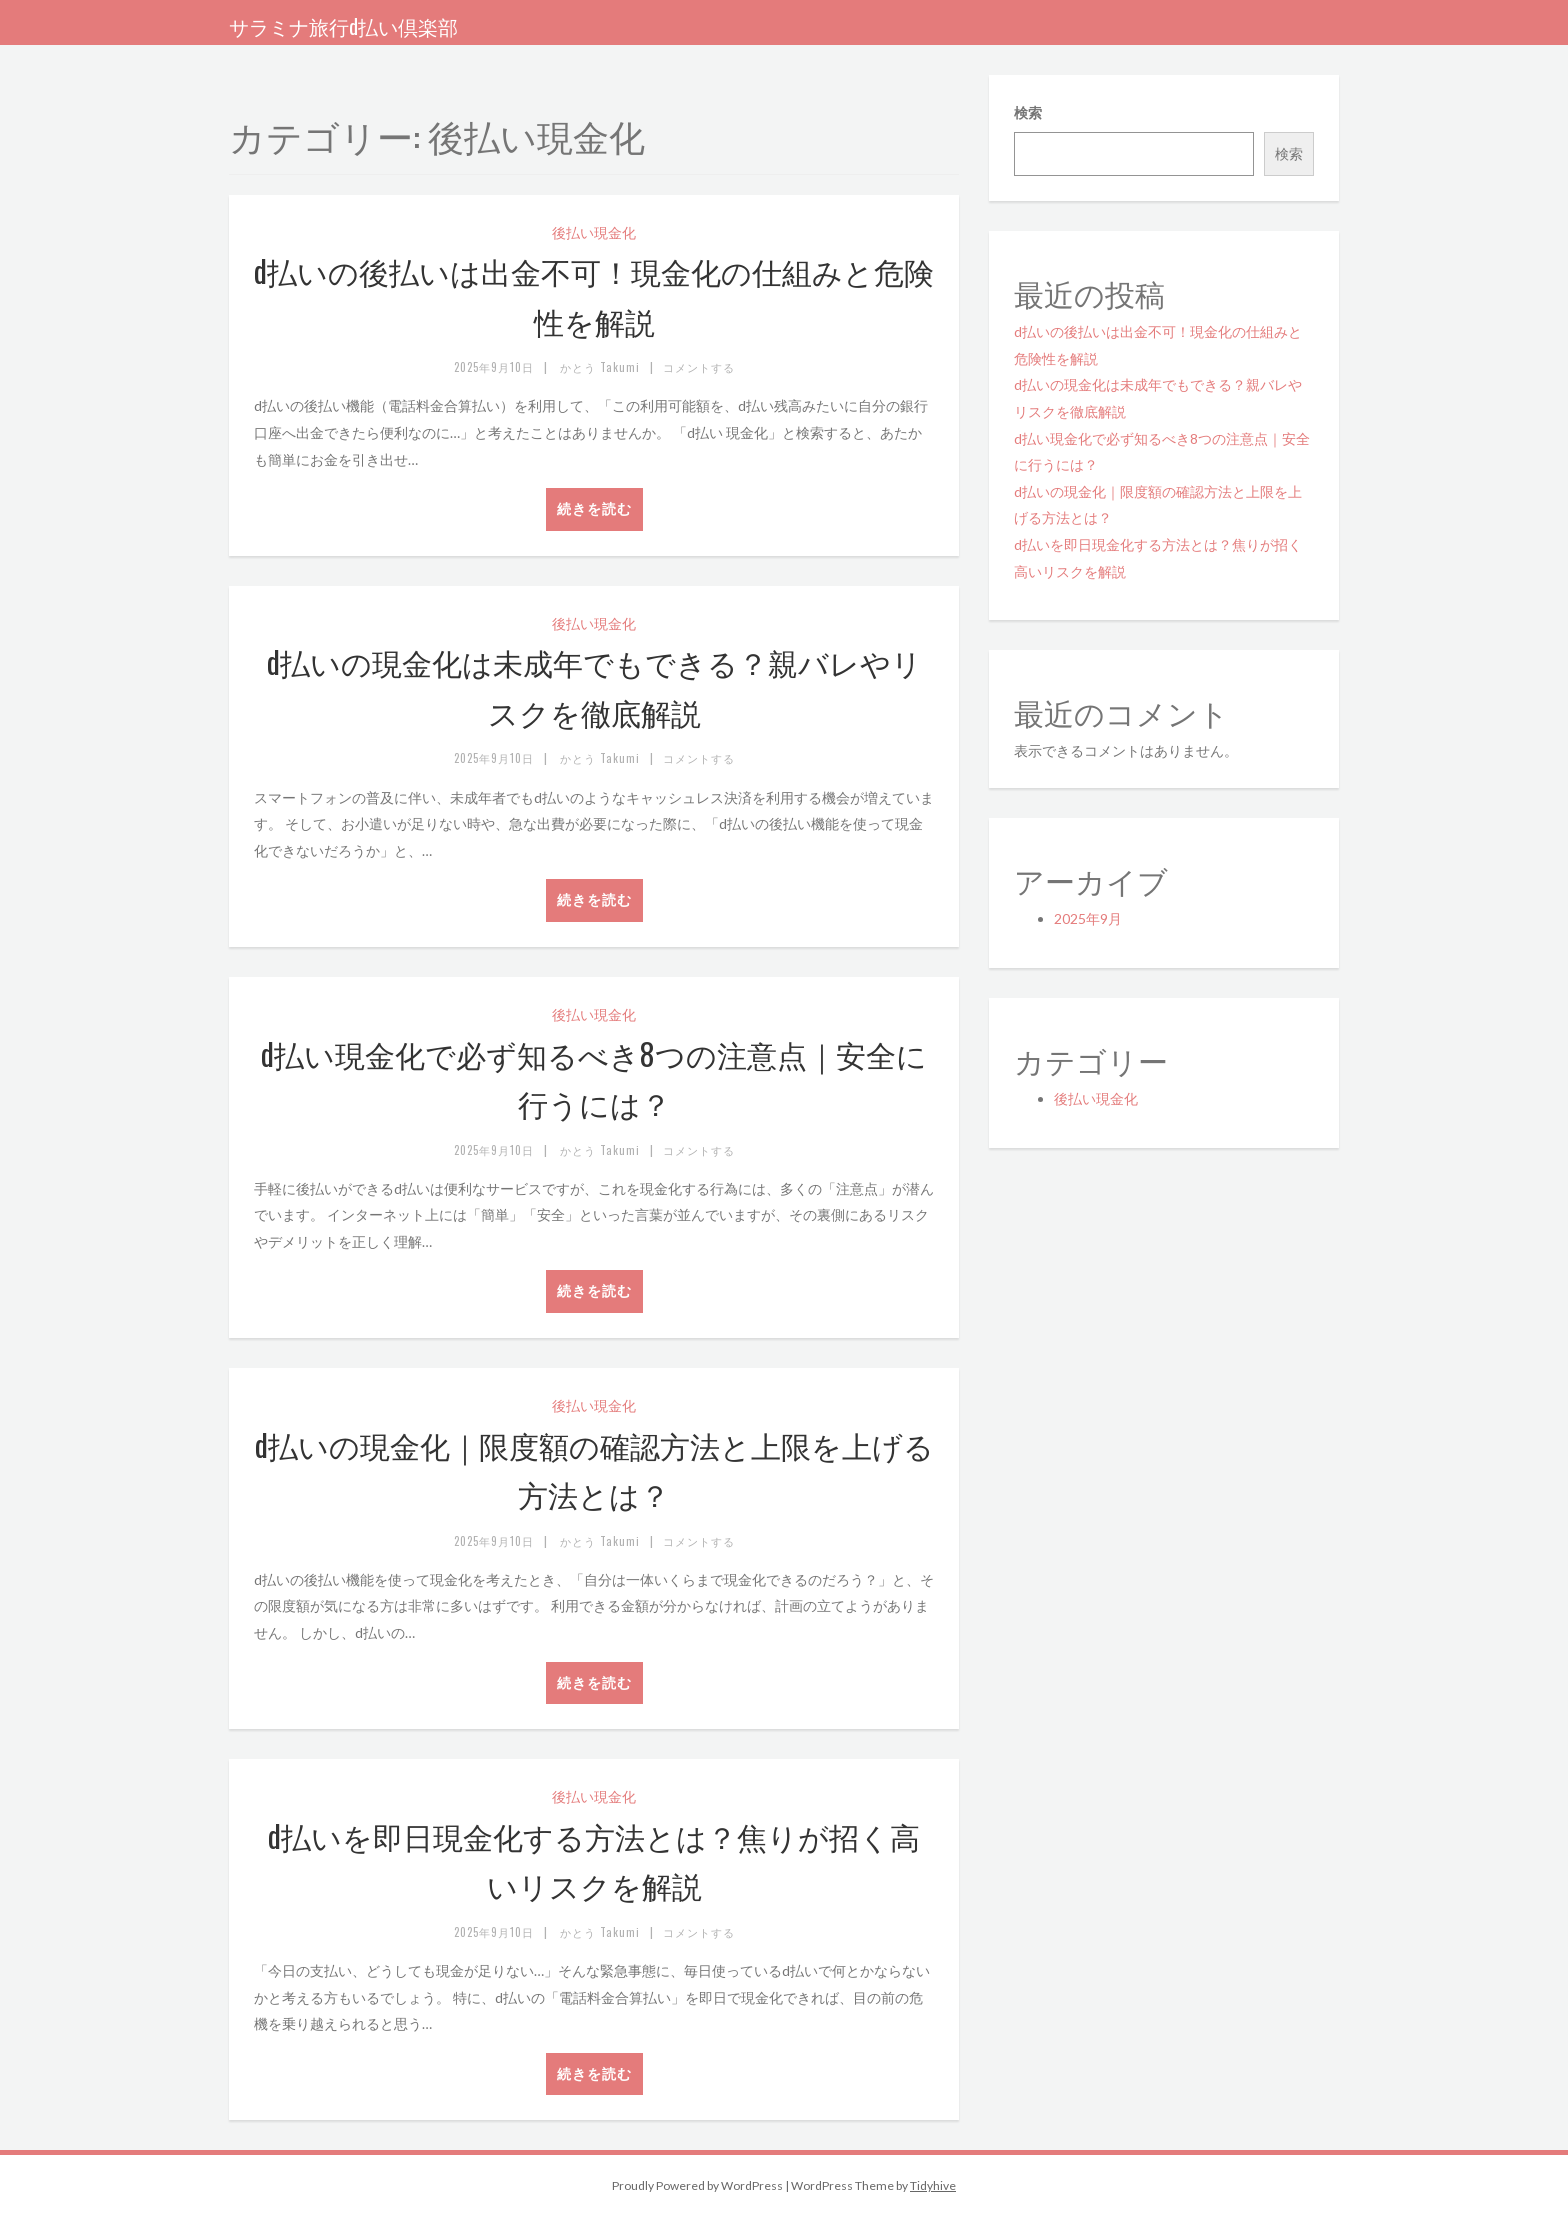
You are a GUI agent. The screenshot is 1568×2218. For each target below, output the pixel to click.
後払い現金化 (594, 232)
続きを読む (594, 508)
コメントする (699, 367)
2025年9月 (1088, 918)
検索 (1028, 112)
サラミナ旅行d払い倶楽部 (343, 26)
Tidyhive (933, 2185)
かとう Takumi (600, 367)
